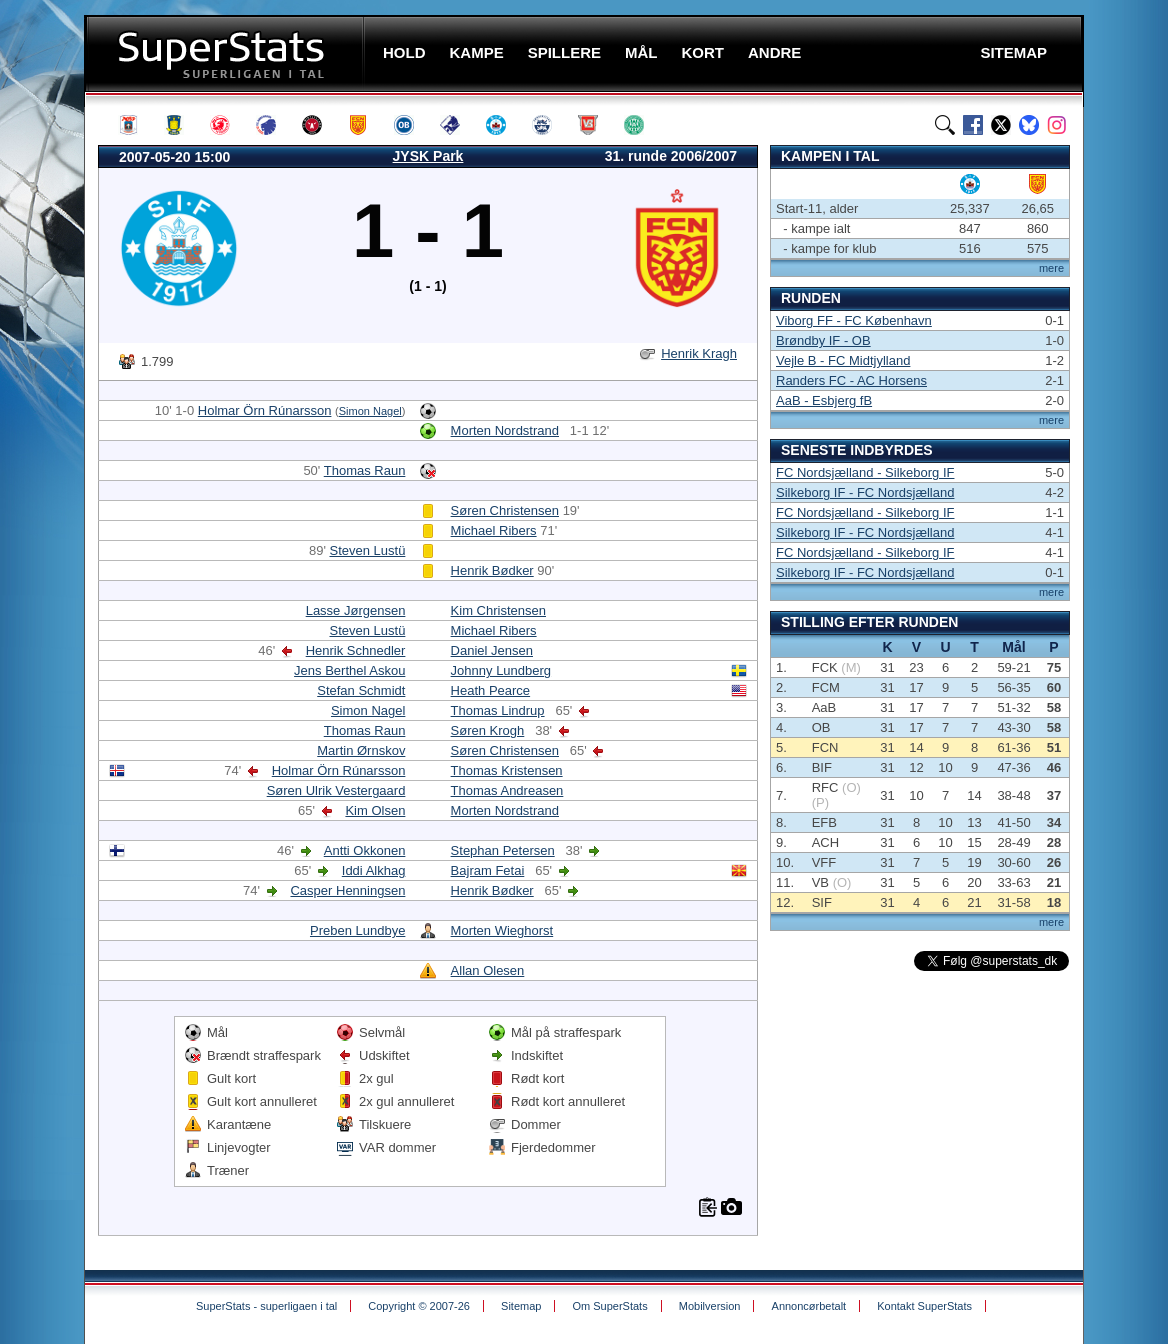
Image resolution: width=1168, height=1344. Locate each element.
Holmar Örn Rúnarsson (265, 410)
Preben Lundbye (357, 930)
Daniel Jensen (492, 650)
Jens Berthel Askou (349, 670)
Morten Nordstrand (505, 430)
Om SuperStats (609, 1306)
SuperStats (226, 53)
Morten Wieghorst (502, 930)
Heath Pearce (491, 690)
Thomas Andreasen (507, 790)
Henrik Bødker (492, 570)
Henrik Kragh (699, 353)
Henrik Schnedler (356, 650)
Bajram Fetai (488, 870)
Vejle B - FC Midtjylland (843, 360)
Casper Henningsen (347, 890)
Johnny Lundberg (501, 670)
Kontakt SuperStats (924, 1306)
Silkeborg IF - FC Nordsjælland (865, 492)
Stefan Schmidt (361, 690)
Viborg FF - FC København (854, 320)
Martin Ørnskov (361, 750)
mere (1051, 268)
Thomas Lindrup (498, 710)
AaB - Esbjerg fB (824, 400)
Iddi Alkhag (374, 870)
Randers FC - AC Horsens (851, 380)
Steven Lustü (368, 550)
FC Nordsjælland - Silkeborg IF (865, 472)
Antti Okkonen (365, 850)
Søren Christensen (505, 510)
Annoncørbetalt (809, 1306)
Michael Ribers (494, 530)
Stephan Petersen (503, 850)
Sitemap (521, 1306)
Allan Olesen (488, 970)
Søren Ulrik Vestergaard (336, 790)
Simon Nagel (370, 411)
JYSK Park (428, 156)
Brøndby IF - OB (823, 340)
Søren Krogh (488, 730)
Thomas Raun (365, 470)
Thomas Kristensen (507, 770)
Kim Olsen (375, 810)
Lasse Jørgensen (356, 610)
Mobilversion (710, 1306)
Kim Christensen (498, 610)
